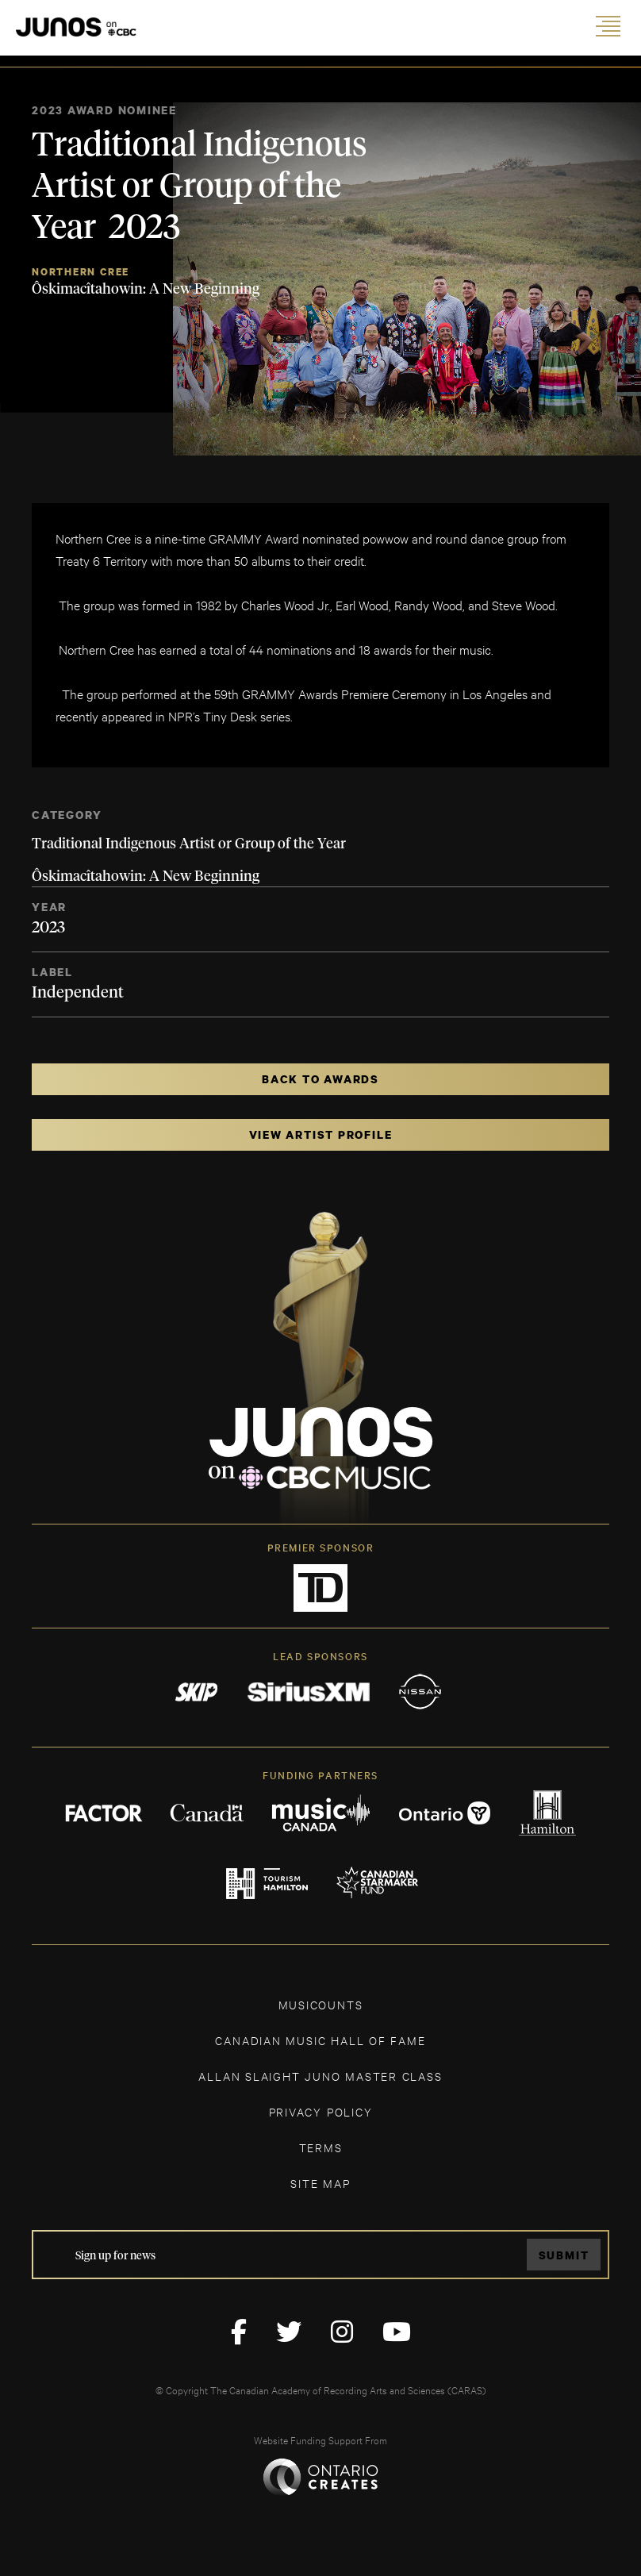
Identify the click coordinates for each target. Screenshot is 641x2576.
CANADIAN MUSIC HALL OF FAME (320, 2039)
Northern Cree (80, 272)
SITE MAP (320, 2182)
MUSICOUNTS (320, 2004)
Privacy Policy (321, 2111)
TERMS (321, 2147)
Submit (564, 2255)
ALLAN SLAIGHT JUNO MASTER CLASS (320, 2075)
